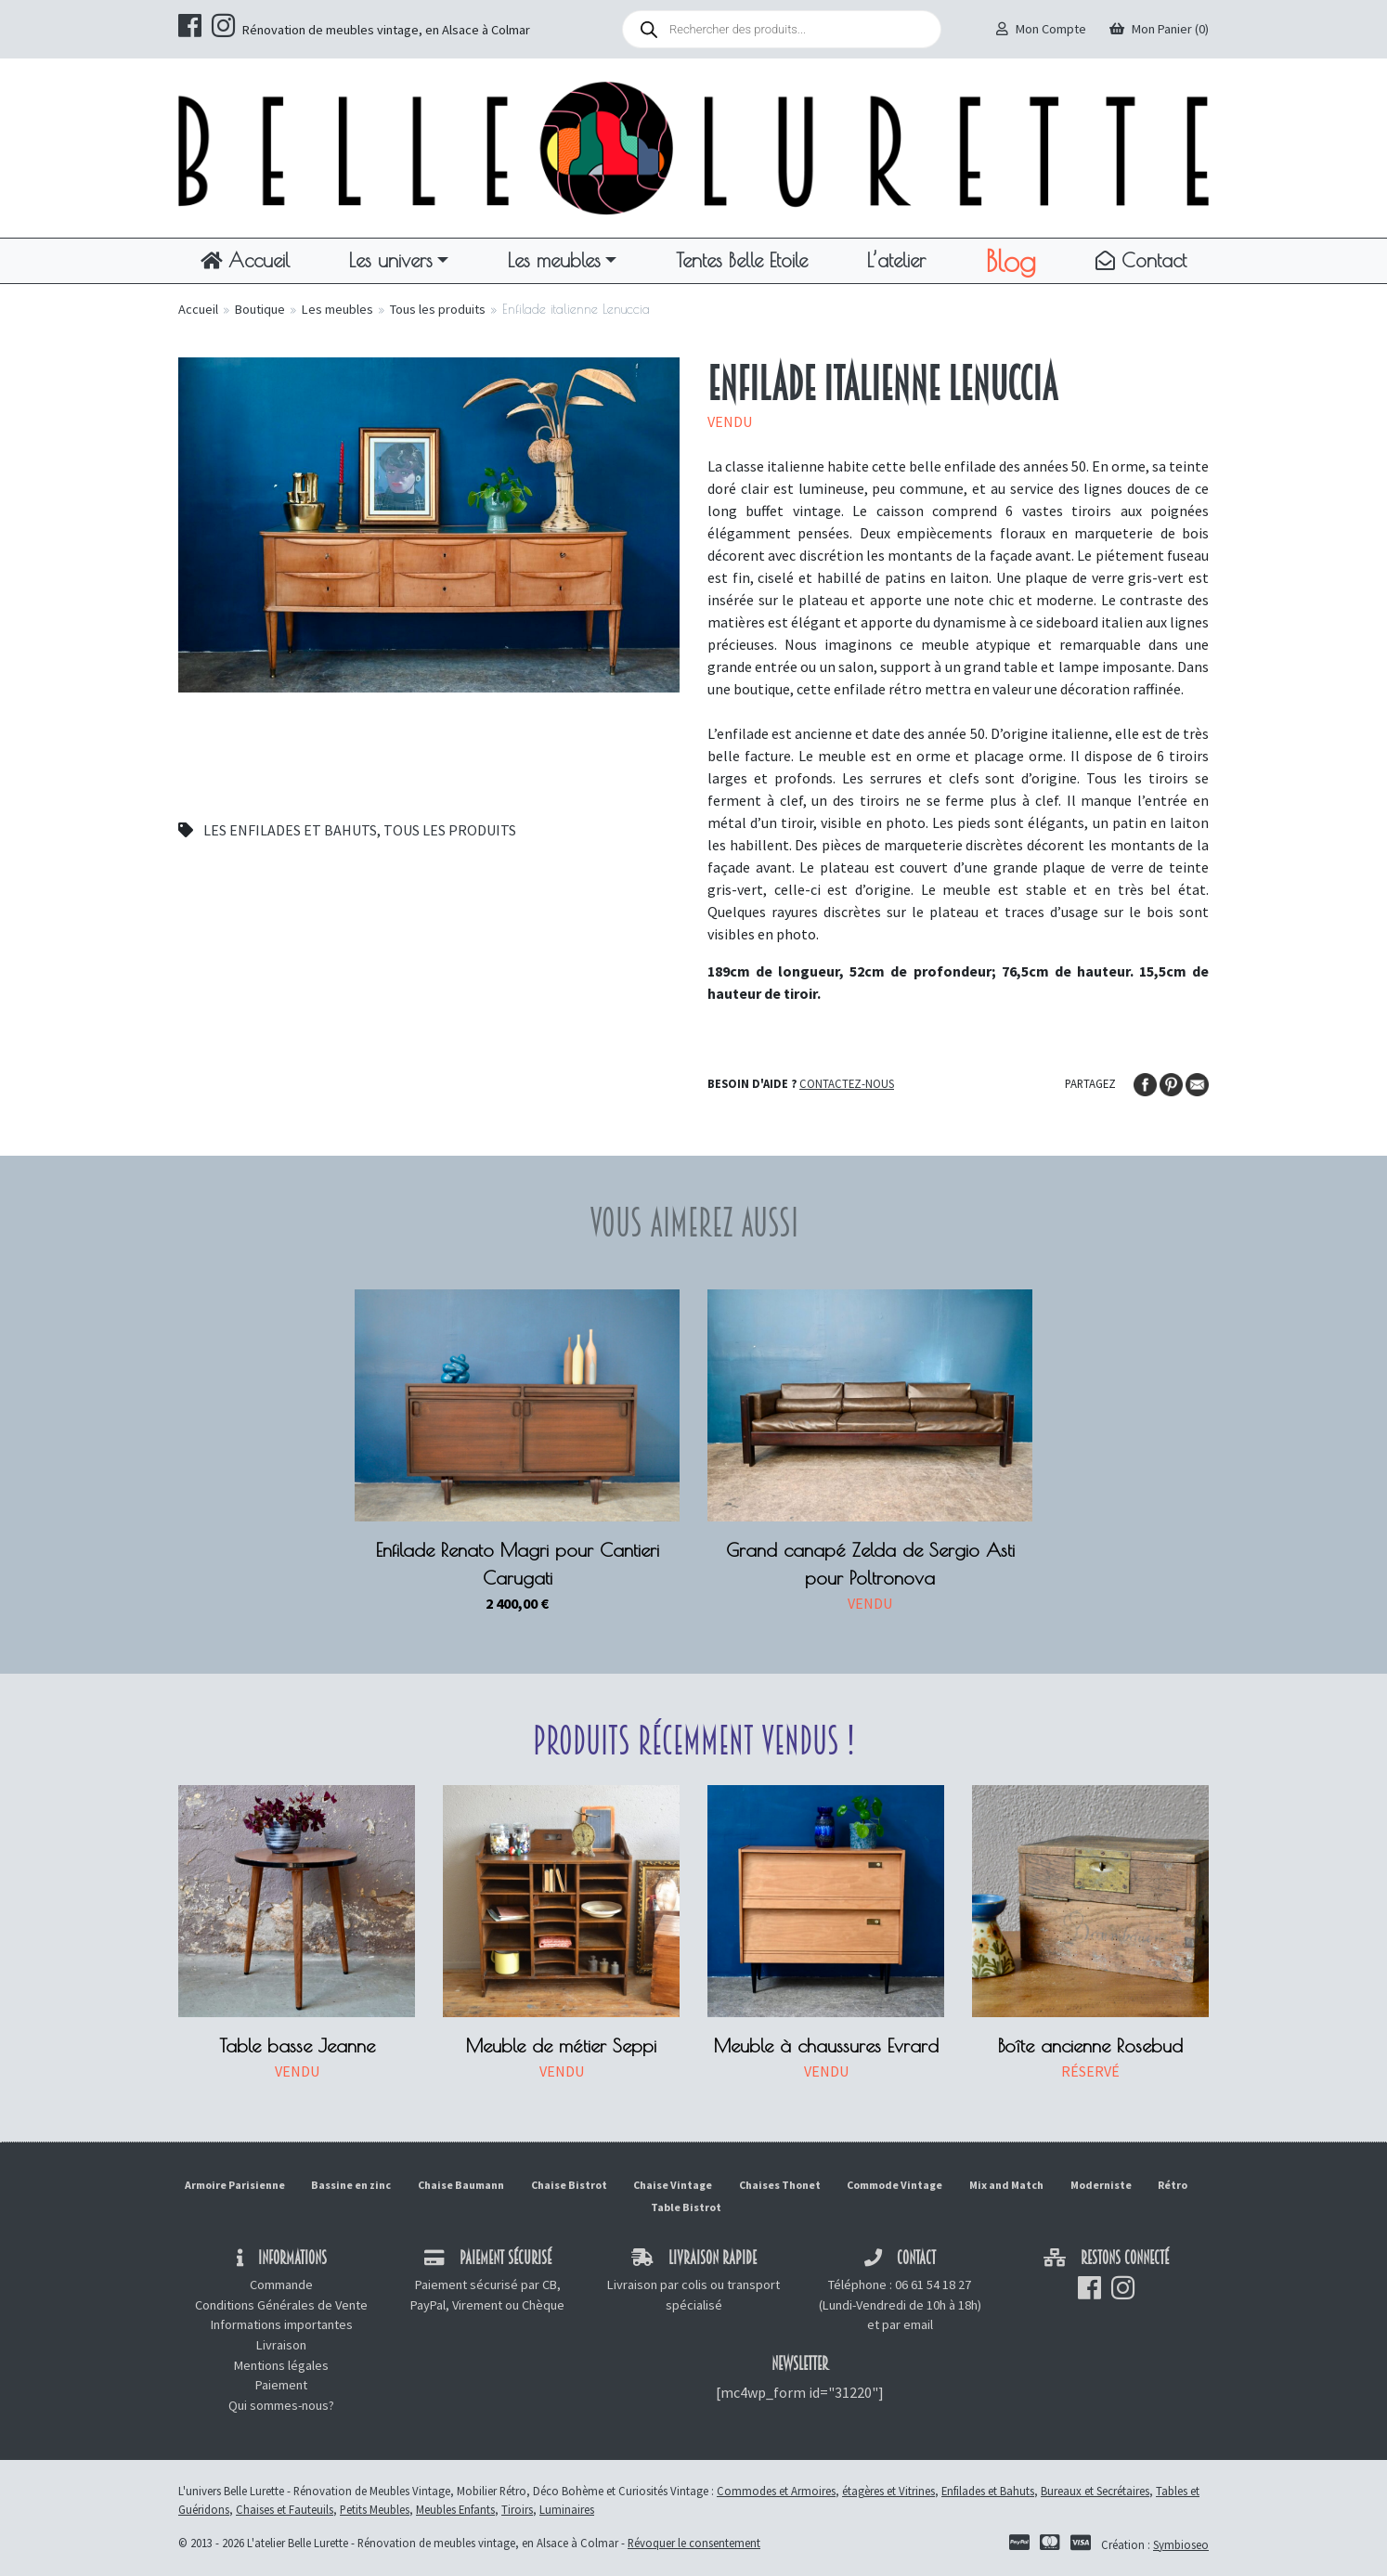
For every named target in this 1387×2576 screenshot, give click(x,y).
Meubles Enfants (455, 2509)
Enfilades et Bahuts (987, 2490)
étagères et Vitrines (888, 2490)
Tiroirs (517, 2509)
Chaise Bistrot (569, 2185)
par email (907, 2324)
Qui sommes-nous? (281, 2405)
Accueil (245, 260)
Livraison (281, 2345)
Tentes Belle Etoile (742, 260)
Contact (1140, 260)
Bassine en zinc (351, 2185)
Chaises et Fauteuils (284, 2509)
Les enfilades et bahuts (290, 830)
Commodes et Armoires (776, 2490)
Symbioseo (1181, 2544)
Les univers (391, 260)
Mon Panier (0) (1159, 28)
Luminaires (566, 2509)
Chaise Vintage (672, 2185)
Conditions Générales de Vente (281, 2305)
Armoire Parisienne (235, 2185)
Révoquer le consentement (694, 2542)
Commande (281, 2284)
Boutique (260, 309)
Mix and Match (1006, 2185)
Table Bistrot (686, 2207)
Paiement (281, 2384)
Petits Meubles (374, 2509)
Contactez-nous (846, 1083)
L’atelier (896, 260)
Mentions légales (281, 2365)
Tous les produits (438, 309)
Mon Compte (1041, 28)
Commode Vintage (894, 2185)
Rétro (1172, 2185)
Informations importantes (282, 2324)
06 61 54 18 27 (933, 2284)
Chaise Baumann (461, 2185)
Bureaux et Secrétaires (1095, 2490)
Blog (1010, 260)
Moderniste (1101, 2185)
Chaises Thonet (780, 2185)
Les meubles (554, 260)
